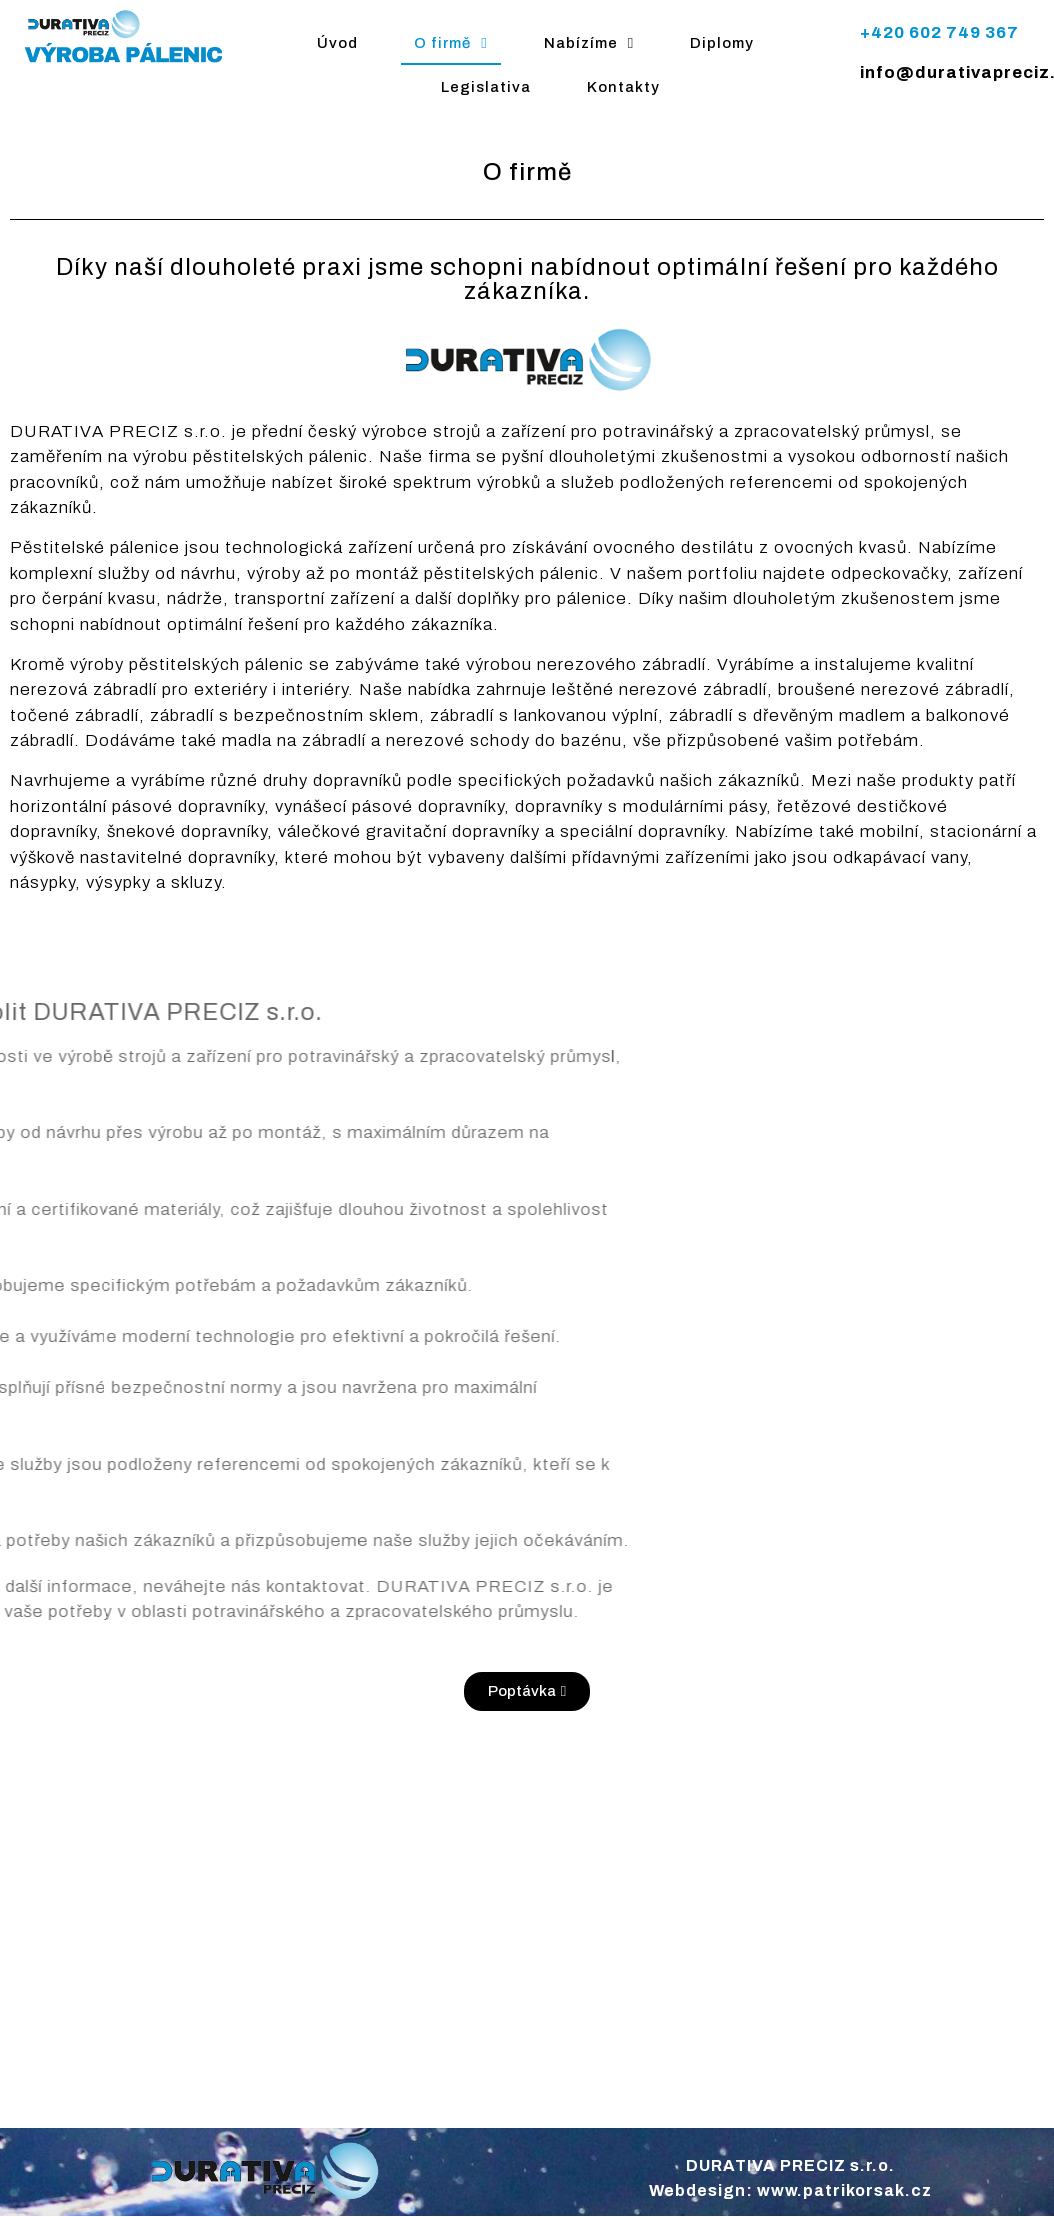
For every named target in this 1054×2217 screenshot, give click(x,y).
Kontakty (623, 87)
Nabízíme (589, 43)
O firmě (450, 43)
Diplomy (722, 43)
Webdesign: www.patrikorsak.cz (790, 2190)
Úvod (337, 43)
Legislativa (486, 87)
